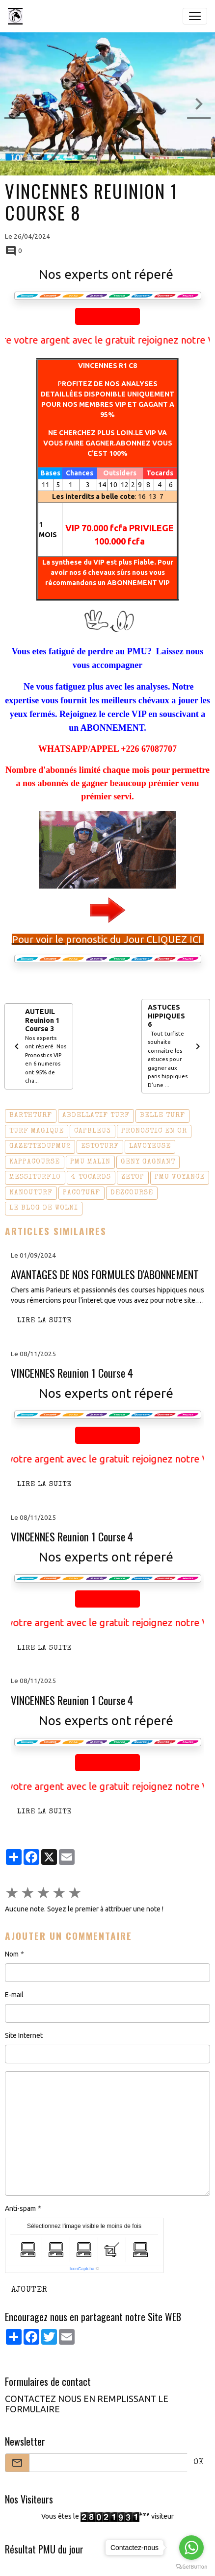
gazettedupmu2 (40, 1146)
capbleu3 (92, 1131)
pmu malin (90, 1162)
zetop (132, 1177)
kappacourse (34, 1162)
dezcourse (131, 1192)
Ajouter (29, 2290)
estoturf (100, 1146)
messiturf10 (35, 1177)
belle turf (162, 1115)
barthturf (30, 1115)
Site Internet (24, 2035)
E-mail (14, 1995)
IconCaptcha (82, 2268)
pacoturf (81, 1192)
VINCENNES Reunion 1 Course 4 (72, 1373)
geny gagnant (148, 1162)
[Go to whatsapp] (191, 2547)
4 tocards (91, 1177)
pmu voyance (180, 1177)
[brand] (17, 16)
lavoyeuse (150, 1146)
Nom (12, 1954)
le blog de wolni (43, 1208)
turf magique (36, 1131)
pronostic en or (154, 1131)
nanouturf (31, 1192)
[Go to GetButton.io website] (191, 2566)
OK (198, 2463)
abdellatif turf (96, 1115)
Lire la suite (44, 1320)
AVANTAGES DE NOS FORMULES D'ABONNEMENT (105, 1274)
